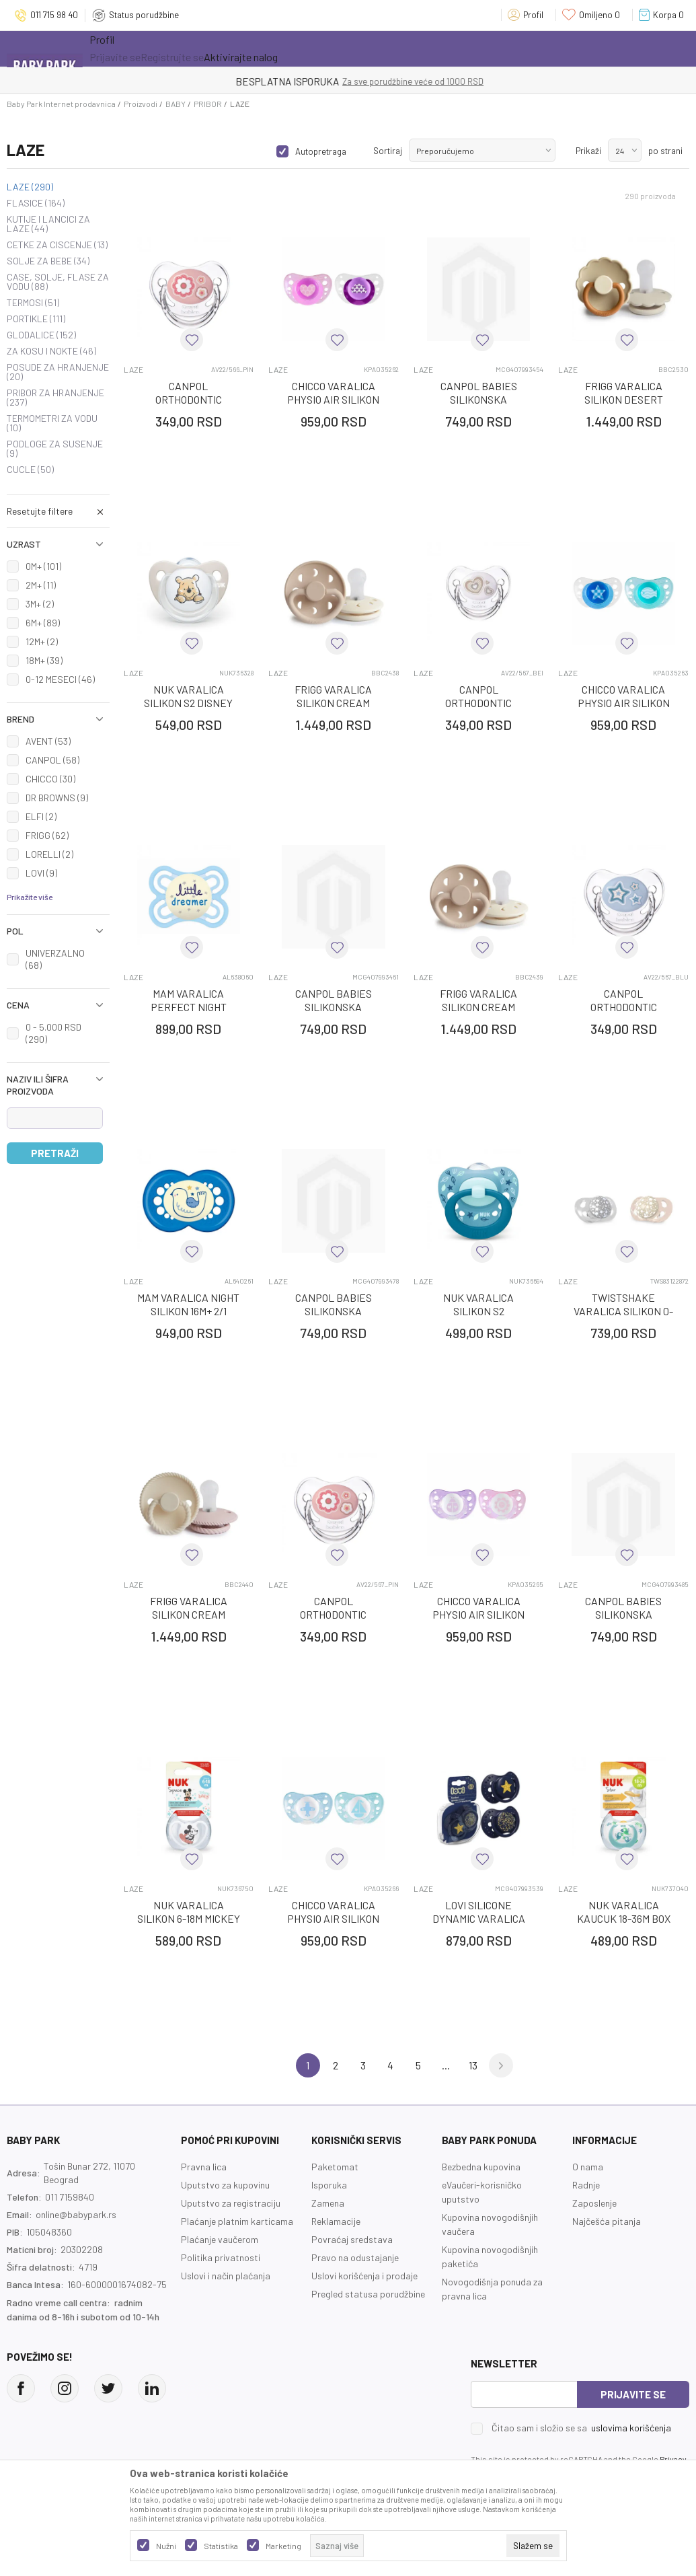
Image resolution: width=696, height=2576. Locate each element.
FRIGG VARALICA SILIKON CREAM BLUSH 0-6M (188, 1614)
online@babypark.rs (76, 2214)
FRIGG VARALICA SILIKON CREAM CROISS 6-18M (478, 1007)
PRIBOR (208, 103)
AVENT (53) (48, 741)
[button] (58, 511)
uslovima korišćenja (631, 2427)
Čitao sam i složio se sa (581, 2428)
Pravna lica (204, 2166)
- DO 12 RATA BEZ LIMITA (418, 81)
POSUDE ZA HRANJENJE (58, 372)
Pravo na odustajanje (355, 2257)
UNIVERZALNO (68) (55, 959)
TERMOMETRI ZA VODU (52, 423)
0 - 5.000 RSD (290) (53, 1033)
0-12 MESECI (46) (60, 679)
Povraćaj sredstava (352, 2239)
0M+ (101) (43, 566)
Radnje (586, 2185)
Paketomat (334, 2166)
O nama (587, 2166)
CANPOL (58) (52, 760)
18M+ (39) (44, 660)
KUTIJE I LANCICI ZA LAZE (48, 224)
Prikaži (588, 150)
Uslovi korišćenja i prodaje (364, 2275)
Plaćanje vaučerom (219, 2239)
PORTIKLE (36, 319)
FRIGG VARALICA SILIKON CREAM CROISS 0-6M (333, 703)
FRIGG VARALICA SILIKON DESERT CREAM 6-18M (623, 399)
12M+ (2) (42, 641)
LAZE (30, 187)
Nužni (166, 2546)
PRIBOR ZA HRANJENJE (55, 397)
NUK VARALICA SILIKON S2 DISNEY (188, 696)
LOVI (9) (41, 873)
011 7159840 (69, 2197)
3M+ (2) (40, 604)
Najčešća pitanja (606, 2221)
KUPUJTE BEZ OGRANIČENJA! (301, 81)
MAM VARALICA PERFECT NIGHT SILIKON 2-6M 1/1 (189, 1007)
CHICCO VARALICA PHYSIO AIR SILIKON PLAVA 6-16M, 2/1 (624, 703)
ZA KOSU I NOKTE (51, 351)
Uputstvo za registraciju (230, 2203)
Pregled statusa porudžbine (368, 2293)
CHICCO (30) (50, 778)
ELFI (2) (41, 816)
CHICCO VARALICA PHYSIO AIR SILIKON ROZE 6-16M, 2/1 (333, 399)
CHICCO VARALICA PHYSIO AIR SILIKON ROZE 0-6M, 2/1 (478, 1614)
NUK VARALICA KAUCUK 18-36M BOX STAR (623, 1918)
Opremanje (325, 48)
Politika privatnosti (220, 2257)
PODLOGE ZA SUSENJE (55, 448)
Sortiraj (387, 150)
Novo (264, 48)
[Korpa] (664, 15)
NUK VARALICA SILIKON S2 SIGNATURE (478, 1311)
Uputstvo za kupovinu (225, 2185)
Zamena (327, 2203)
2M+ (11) (41, 585)
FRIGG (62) (47, 835)
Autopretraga (320, 151)
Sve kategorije (132, 48)
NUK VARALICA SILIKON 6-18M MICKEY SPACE (188, 1918)
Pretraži (55, 1153)
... (446, 2065)
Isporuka (329, 2185)
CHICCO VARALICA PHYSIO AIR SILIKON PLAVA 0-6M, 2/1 (333, 1918)
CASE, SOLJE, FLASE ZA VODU (58, 281)
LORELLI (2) (49, 854)
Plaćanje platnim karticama (237, 2221)
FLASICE (36, 203)
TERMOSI (33, 302)
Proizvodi (140, 103)
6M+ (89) (43, 622)
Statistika (221, 2546)
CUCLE (30, 469)
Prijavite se (633, 2394)
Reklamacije (335, 2221)
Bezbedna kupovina (481, 2166)
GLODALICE (41, 335)
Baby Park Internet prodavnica (61, 103)
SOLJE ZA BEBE (48, 261)
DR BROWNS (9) (57, 797)
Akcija (207, 48)
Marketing (283, 2546)
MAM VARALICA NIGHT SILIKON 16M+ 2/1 (188, 1304)
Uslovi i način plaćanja (225, 2275)
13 (473, 2065)
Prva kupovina (408, 48)
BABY (175, 103)
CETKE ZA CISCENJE (57, 245)
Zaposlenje (594, 2203)
